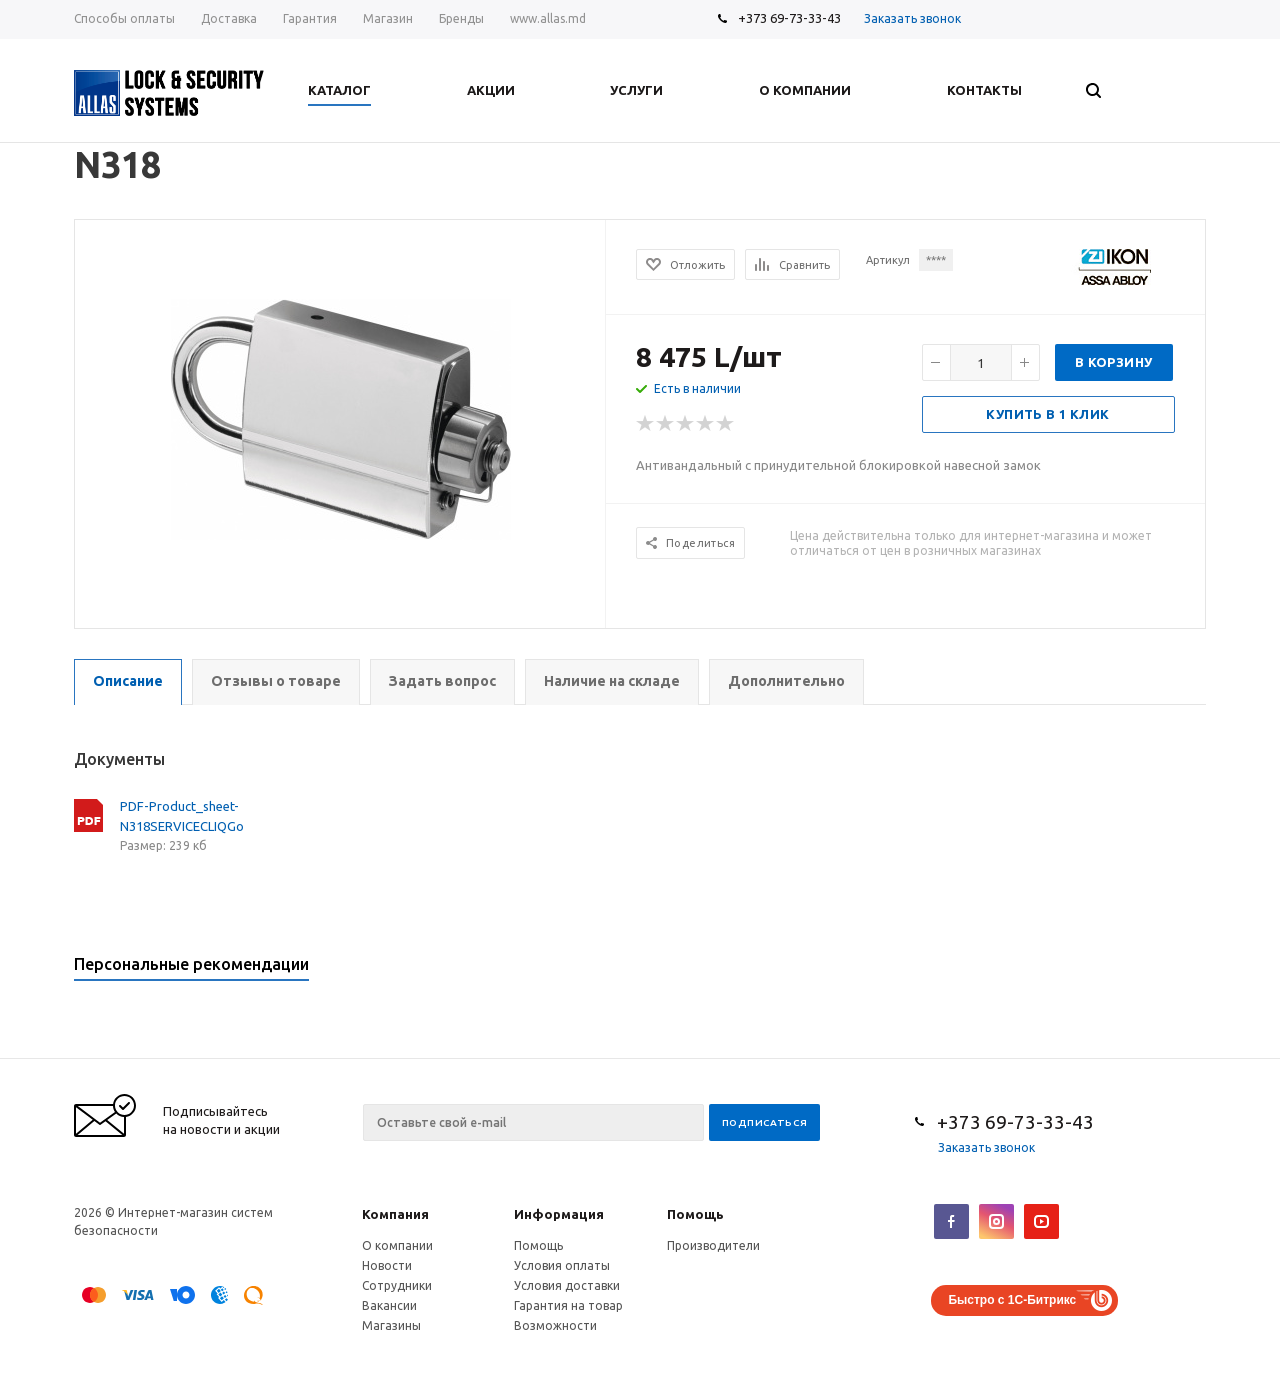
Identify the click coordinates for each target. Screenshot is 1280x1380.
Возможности (555, 1325)
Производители (713, 1245)
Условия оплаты (562, 1265)
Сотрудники (397, 1285)
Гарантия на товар (568, 1305)
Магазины (391, 1325)
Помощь (695, 1214)
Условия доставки (567, 1285)
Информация (559, 1214)
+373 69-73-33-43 (789, 18)
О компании (397, 1245)
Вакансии (389, 1305)
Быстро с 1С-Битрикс (1012, 1300)
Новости (387, 1265)
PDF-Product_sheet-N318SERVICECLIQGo (182, 816)
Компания (395, 1214)
